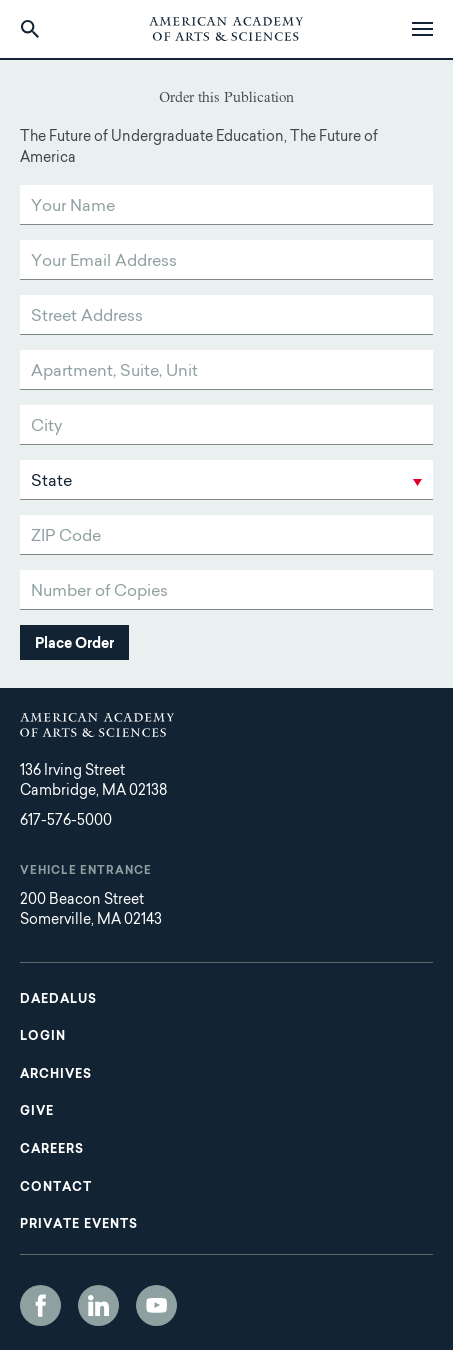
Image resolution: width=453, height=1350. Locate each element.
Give (37, 1112)
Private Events (79, 1225)
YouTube (156, 1305)
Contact (56, 1188)
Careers (52, 1150)
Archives (56, 1075)
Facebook (40, 1305)
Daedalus (58, 1000)
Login (43, 1037)
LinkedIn (98, 1305)
